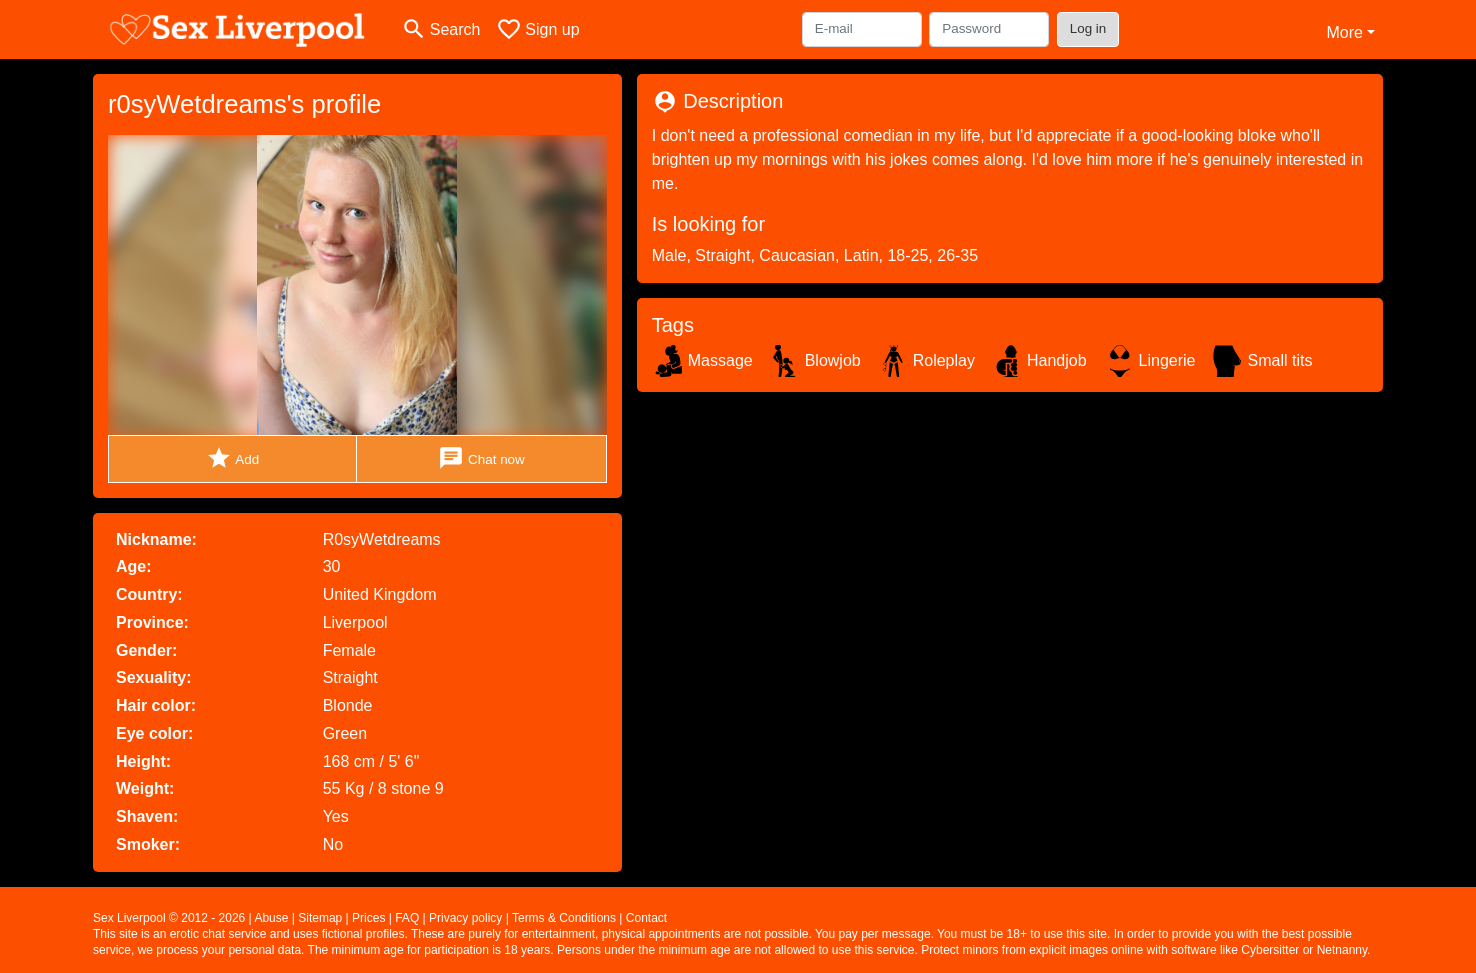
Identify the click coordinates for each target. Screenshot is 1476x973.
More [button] (1344, 32)
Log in (1088, 28)
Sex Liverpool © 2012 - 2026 (169, 918)
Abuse (271, 918)
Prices (368, 918)
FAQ (407, 918)
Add (232, 458)
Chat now (481, 458)
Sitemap (320, 918)
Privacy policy (465, 918)
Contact (646, 918)
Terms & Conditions (564, 918)
